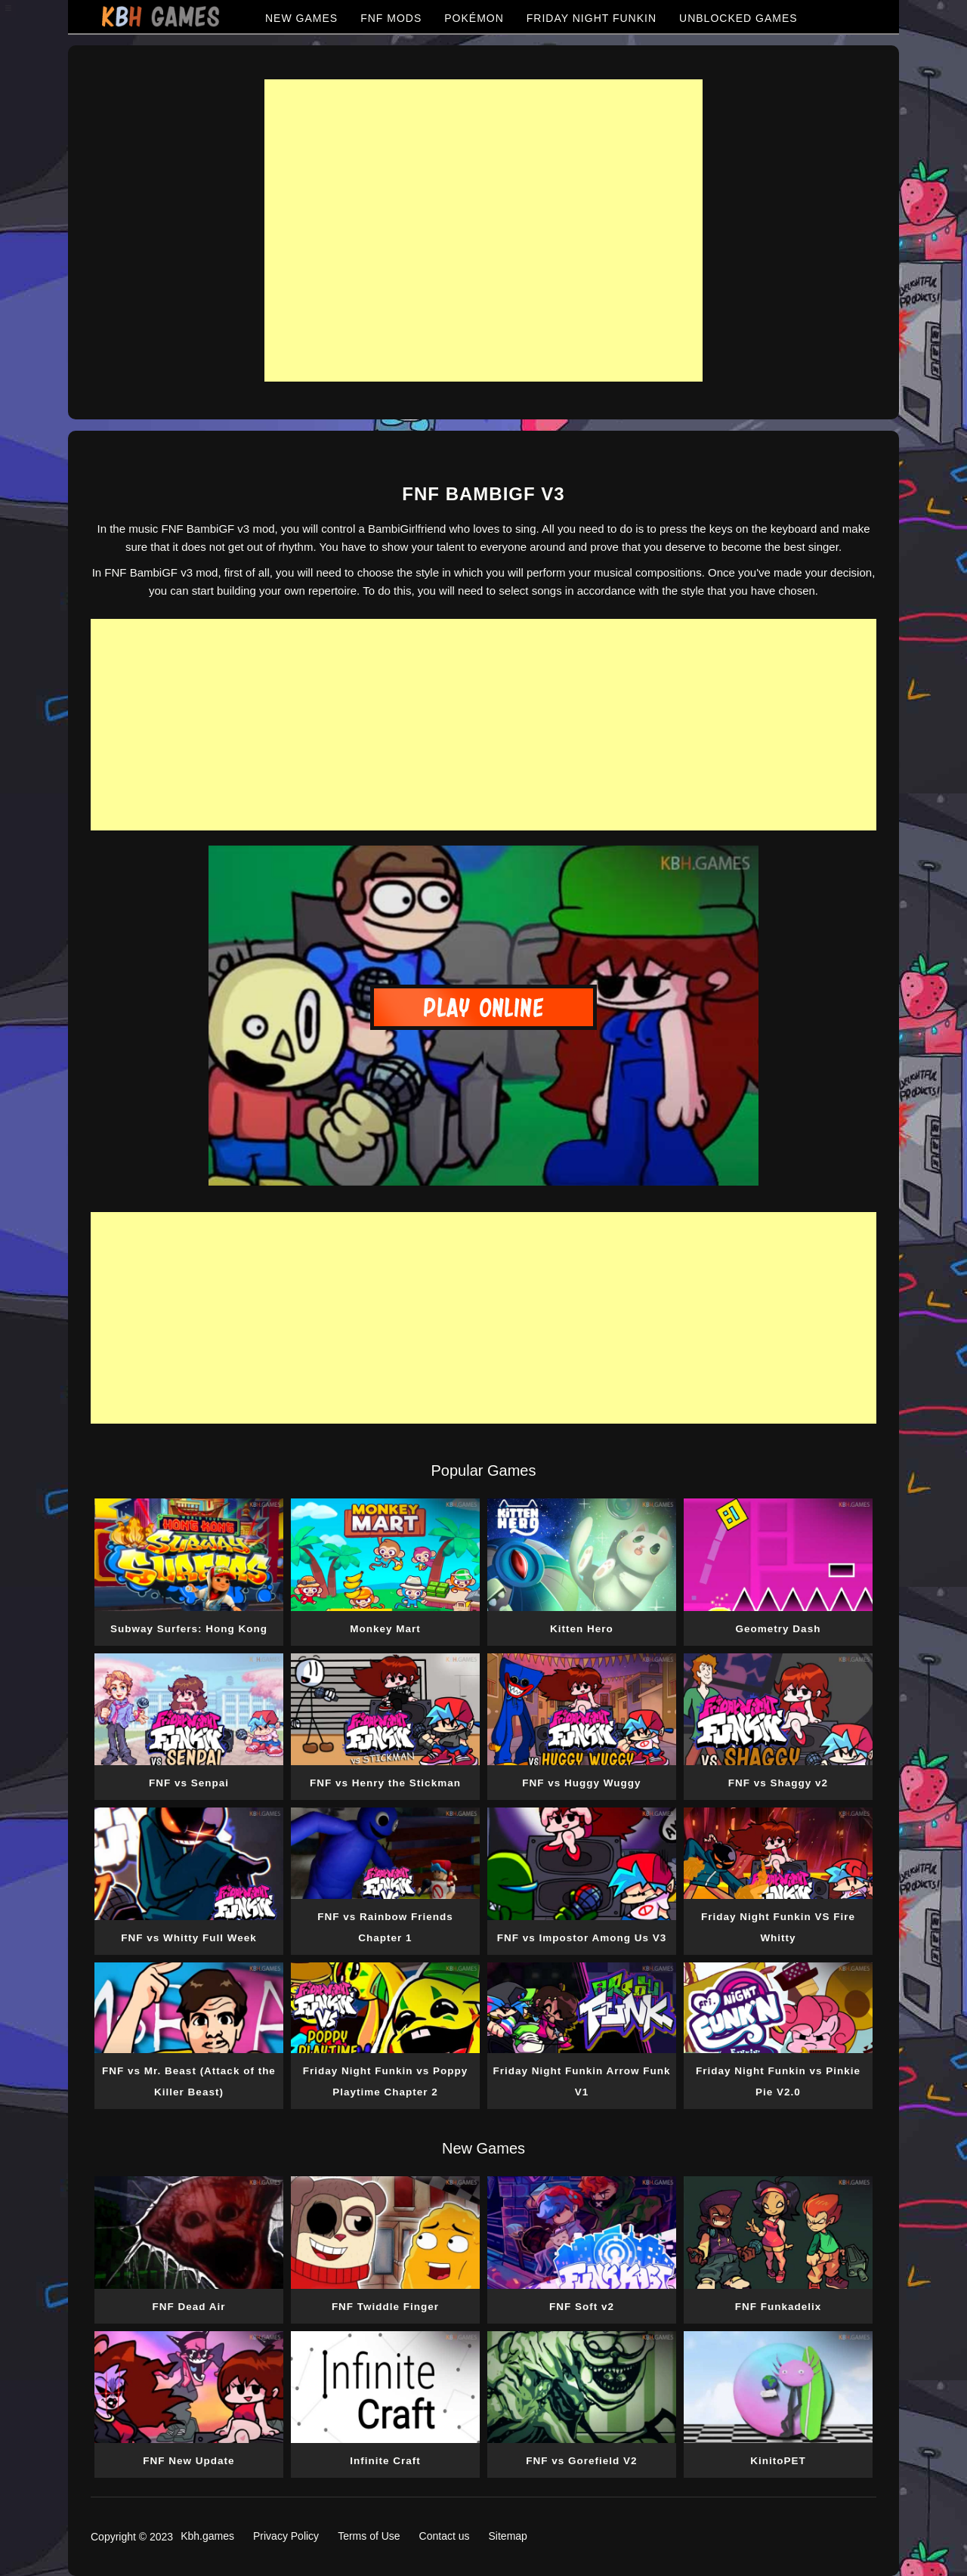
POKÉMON (474, 18)
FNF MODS (391, 18)
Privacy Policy (286, 2536)
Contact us (444, 2536)
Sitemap (508, 2536)
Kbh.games (207, 2536)
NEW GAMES (301, 18)
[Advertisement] (483, 230)
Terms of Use (369, 2536)
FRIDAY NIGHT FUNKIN (592, 18)
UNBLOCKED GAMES (738, 18)
